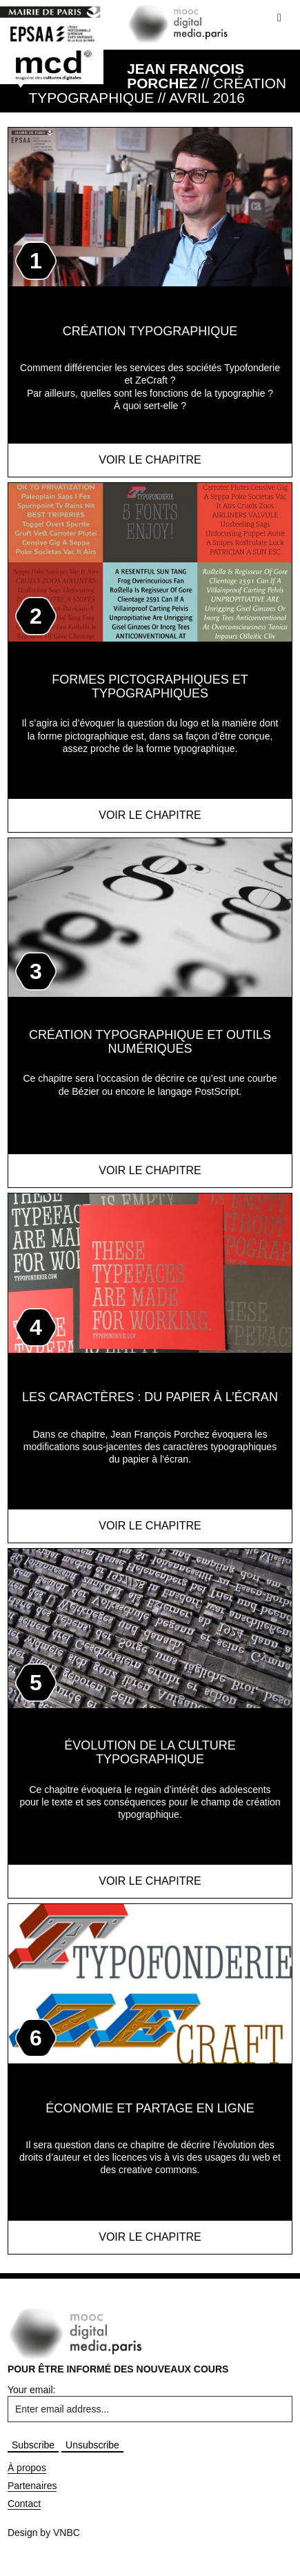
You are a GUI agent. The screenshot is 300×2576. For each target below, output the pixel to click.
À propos (27, 2467)
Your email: (32, 2389)
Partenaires (32, 2485)
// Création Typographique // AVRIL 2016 (157, 83)
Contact (24, 2503)
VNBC (66, 2532)
